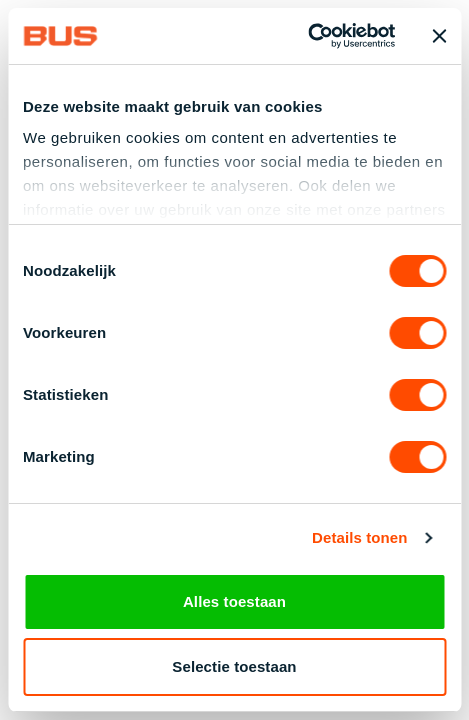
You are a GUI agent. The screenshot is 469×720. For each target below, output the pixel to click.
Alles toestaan (234, 601)
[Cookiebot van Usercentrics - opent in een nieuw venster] (307, 36)
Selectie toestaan (234, 666)
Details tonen (359, 539)
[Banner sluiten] (439, 36)
